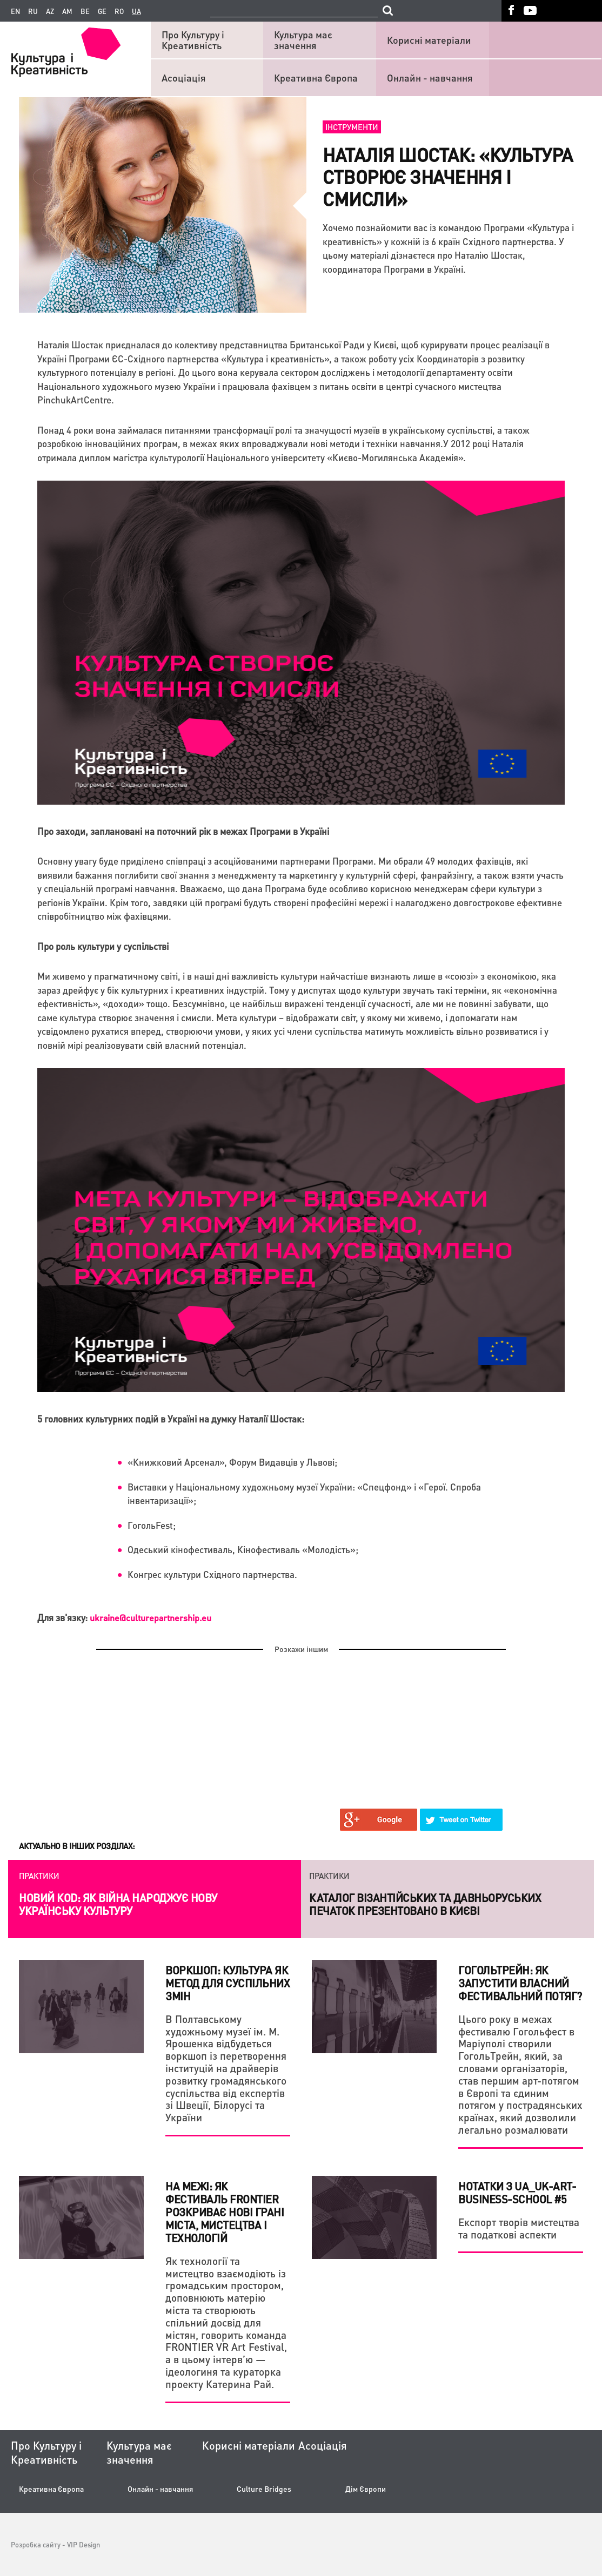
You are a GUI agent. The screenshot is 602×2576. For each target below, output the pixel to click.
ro (119, 11)
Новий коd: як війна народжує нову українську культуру (118, 1904)
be (85, 11)
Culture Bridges (264, 2489)
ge (102, 11)
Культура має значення (303, 39)
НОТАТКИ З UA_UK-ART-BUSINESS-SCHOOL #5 (517, 2192)
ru (33, 11)
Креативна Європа (316, 77)
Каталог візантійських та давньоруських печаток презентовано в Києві (425, 1904)
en (15, 11)
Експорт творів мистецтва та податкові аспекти (518, 2228)
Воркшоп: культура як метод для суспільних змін (227, 1983)
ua (136, 11)
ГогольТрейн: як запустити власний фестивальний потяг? (520, 1983)
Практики (39, 1875)
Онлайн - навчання (430, 77)
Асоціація (184, 77)
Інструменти (351, 127)
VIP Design (83, 2544)
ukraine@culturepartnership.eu (150, 1617)
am (67, 11)
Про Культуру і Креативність (193, 39)
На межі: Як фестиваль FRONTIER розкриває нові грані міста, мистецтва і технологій (224, 2212)
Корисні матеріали (429, 39)
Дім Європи (365, 2489)
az (50, 11)
